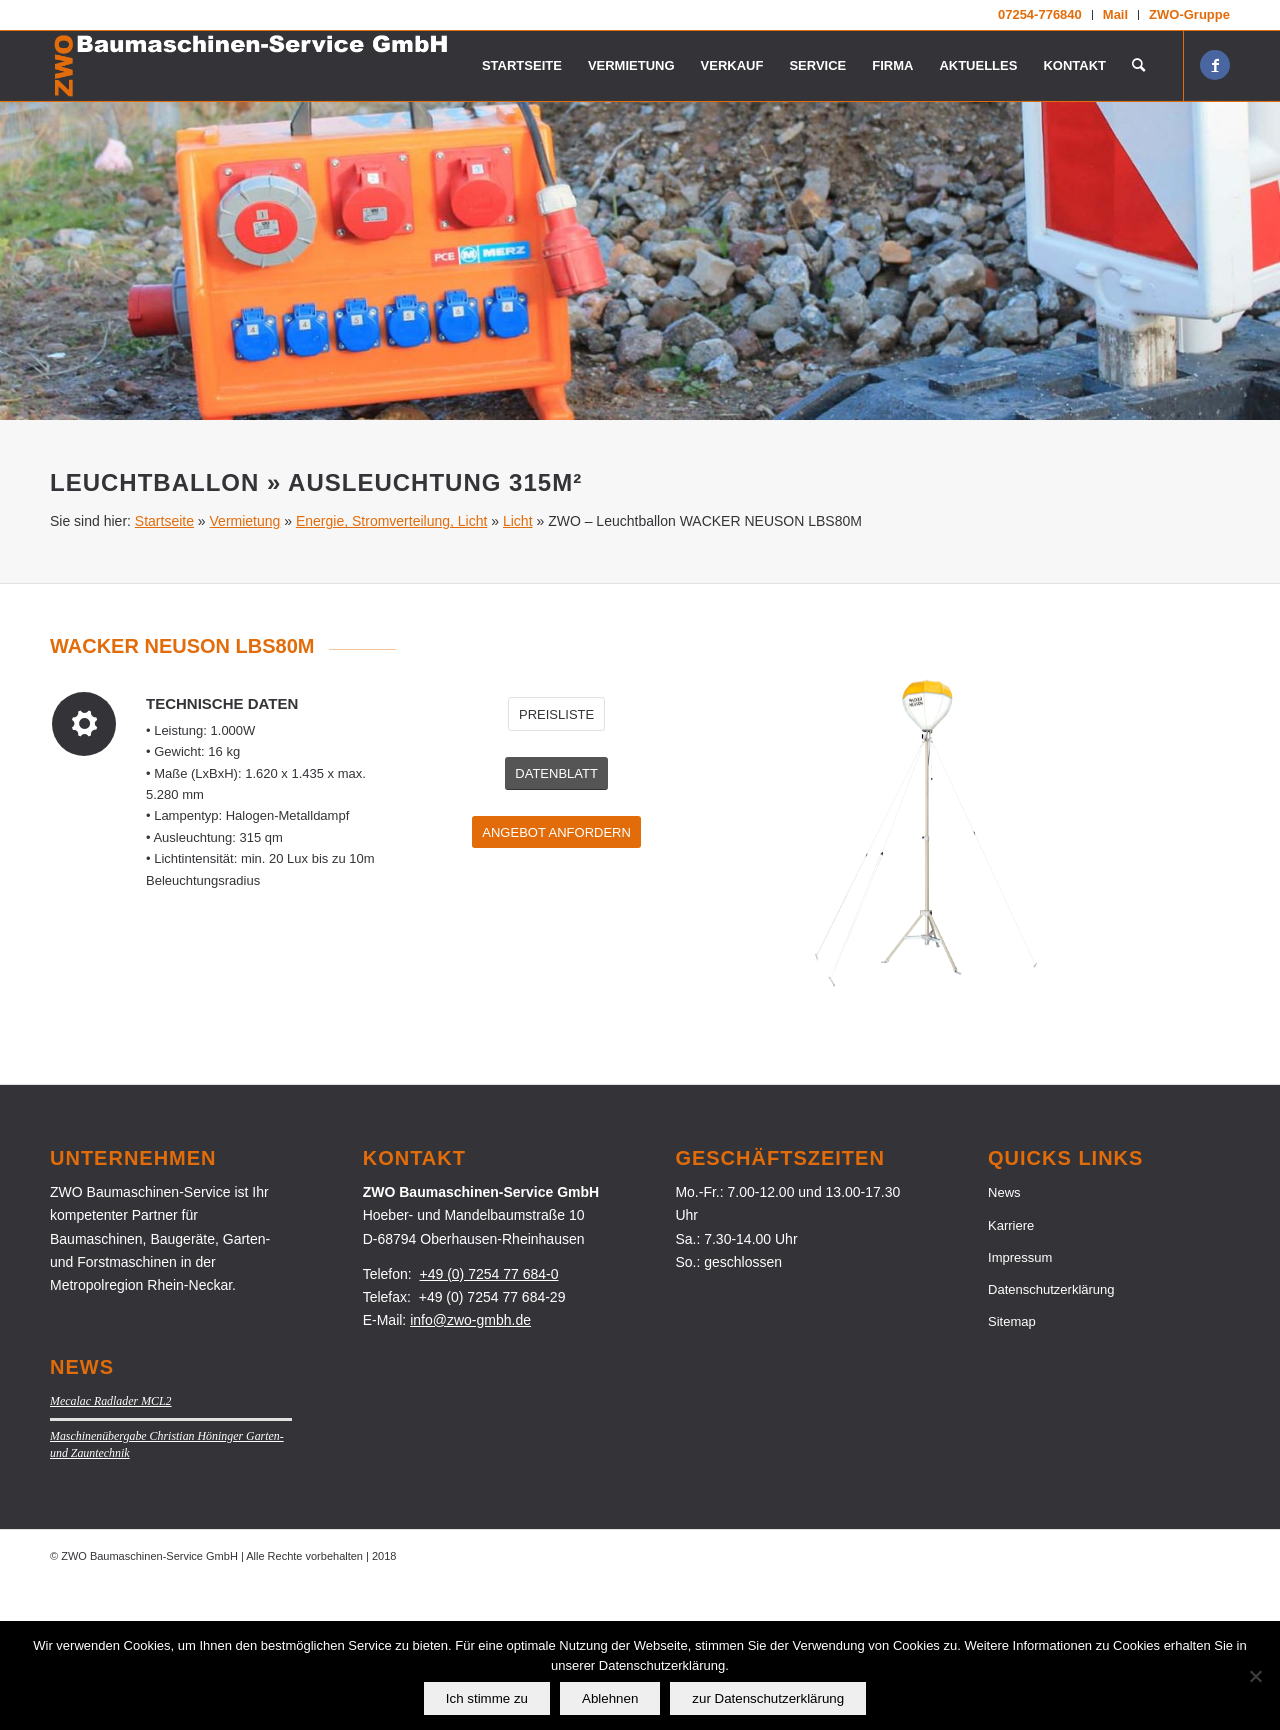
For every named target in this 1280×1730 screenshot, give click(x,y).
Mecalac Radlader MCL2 (111, 1548)
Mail (1115, 14)
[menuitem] (1040, 15)
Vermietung (245, 668)
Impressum (1020, 1404)
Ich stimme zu (487, 1698)
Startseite (164, 668)
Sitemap (1012, 1468)
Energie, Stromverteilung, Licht (391, 668)
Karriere (1011, 1372)
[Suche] (1138, 66)
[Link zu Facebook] (1215, 65)
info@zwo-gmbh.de (470, 1467)
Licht (518, 668)
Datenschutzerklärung (1051, 1436)
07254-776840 (1040, 14)
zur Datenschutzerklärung (768, 1698)
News (1004, 1339)
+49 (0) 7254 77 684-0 (489, 1421)
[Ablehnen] (1255, 1676)
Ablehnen (610, 1698)
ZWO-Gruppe (1189, 14)
